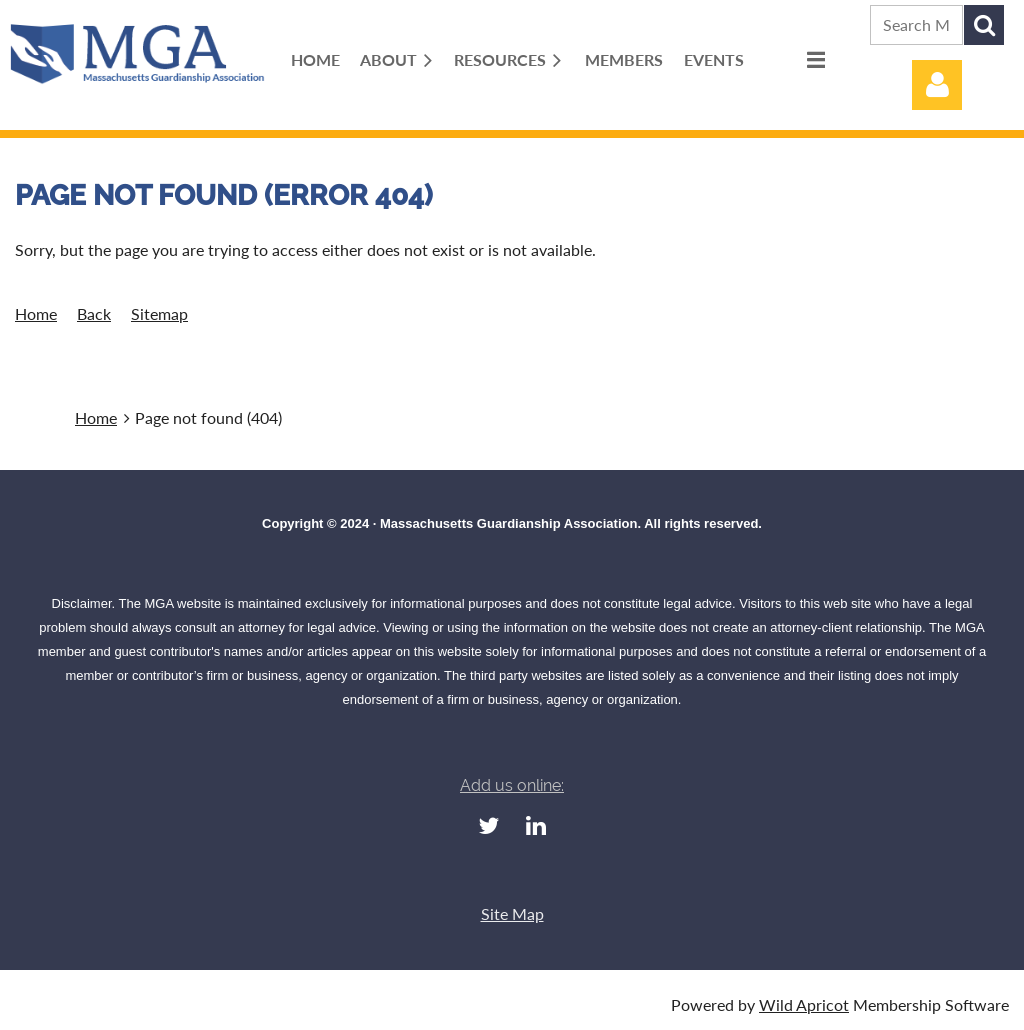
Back (94, 313)
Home (36, 313)
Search (984, 25)
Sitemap (159, 313)
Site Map (512, 913)
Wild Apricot (804, 1004)
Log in (937, 85)
